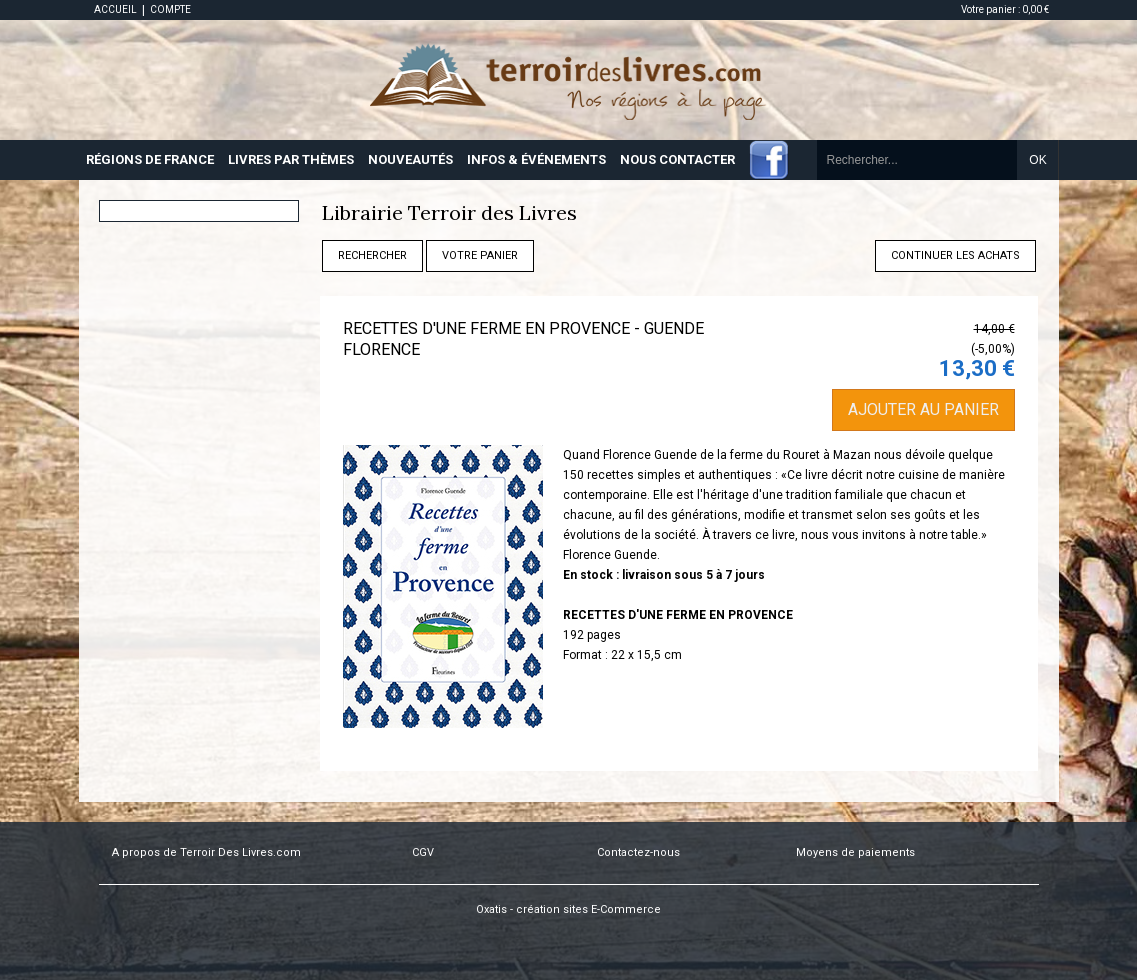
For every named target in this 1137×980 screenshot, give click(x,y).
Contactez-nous (638, 852)
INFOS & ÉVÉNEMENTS (536, 159)
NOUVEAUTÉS (410, 159)
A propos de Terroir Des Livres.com (206, 852)
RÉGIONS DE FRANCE (150, 159)
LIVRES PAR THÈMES (291, 159)
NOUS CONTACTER (677, 159)
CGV (423, 852)
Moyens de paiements (855, 852)
